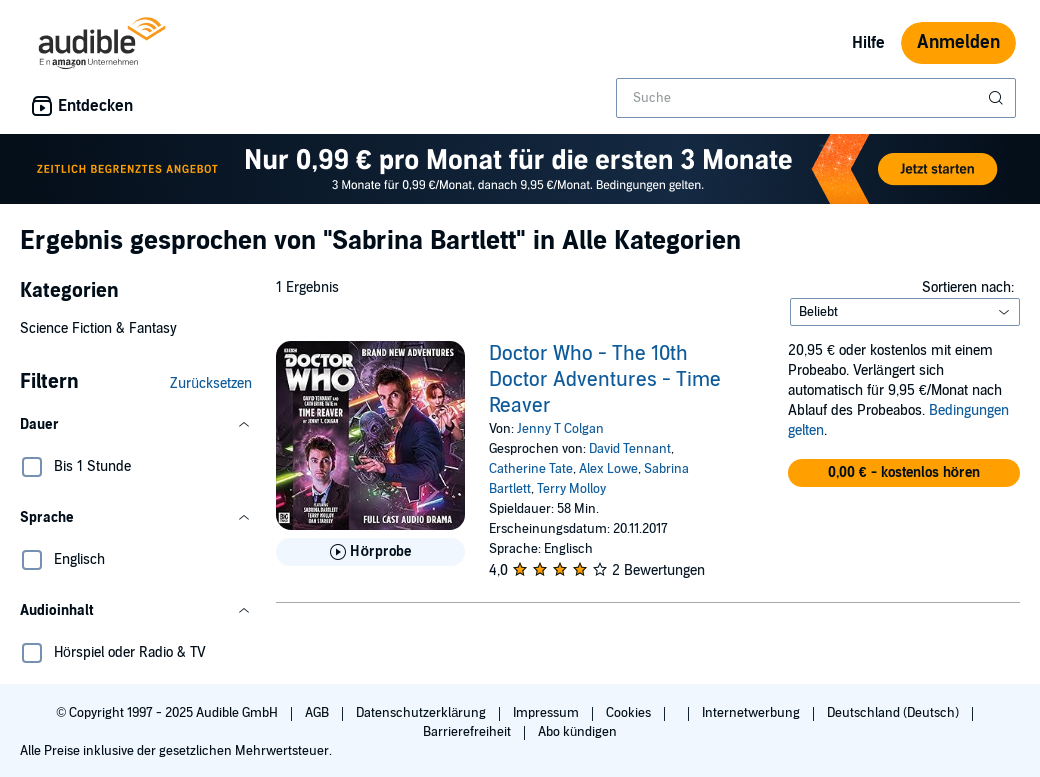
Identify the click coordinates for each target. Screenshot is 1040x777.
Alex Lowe (608, 469)
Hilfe (868, 43)
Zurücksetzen (211, 383)
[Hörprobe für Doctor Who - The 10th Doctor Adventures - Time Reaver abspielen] (370, 552)
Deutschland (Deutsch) (894, 713)
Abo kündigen (577, 732)
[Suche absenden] (998, 98)
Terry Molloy (571, 489)
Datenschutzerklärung (422, 713)
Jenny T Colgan (560, 429)
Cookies (630, 713)
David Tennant (630, 449)
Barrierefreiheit (468, 732)
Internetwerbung (752, 713)
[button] (136, 425)
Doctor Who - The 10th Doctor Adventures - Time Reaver (605, 380)
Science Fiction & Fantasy (98, 328)
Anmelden (958, 42)
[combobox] (816, 98)
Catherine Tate (531, 469)
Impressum (547, 713)
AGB (318, 713)
